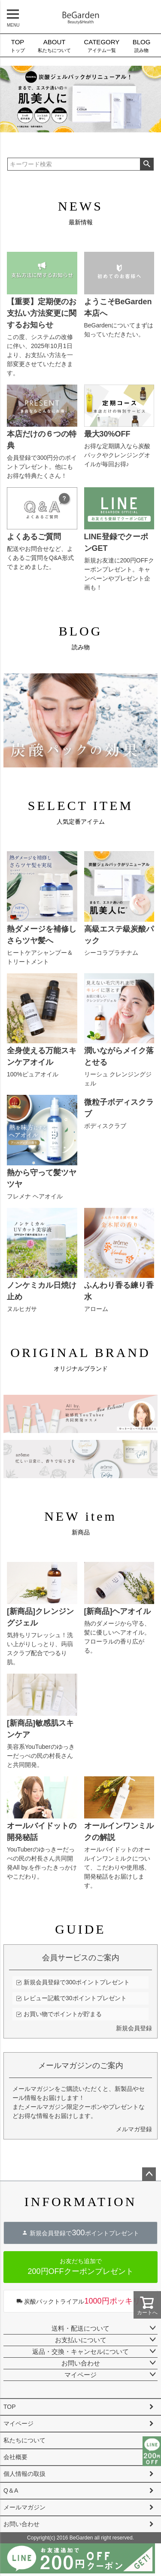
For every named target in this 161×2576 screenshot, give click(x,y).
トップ (17, 45)
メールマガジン (24, 2507)
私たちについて (54, 45)
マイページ (80, 2374)
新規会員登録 (134, 2028)
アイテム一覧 (101, 45)
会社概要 (15, 2457)
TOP (9, 2406)
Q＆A (10, 2490)
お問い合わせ (80, 2363)
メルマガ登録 (134, 2129)
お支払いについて (80, 2340)
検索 (146, 164)
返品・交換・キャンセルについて (80, 2351)
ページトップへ (149, 2174)
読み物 (142, 45)
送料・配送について (80, 2328)
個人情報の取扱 (24, 2473)
